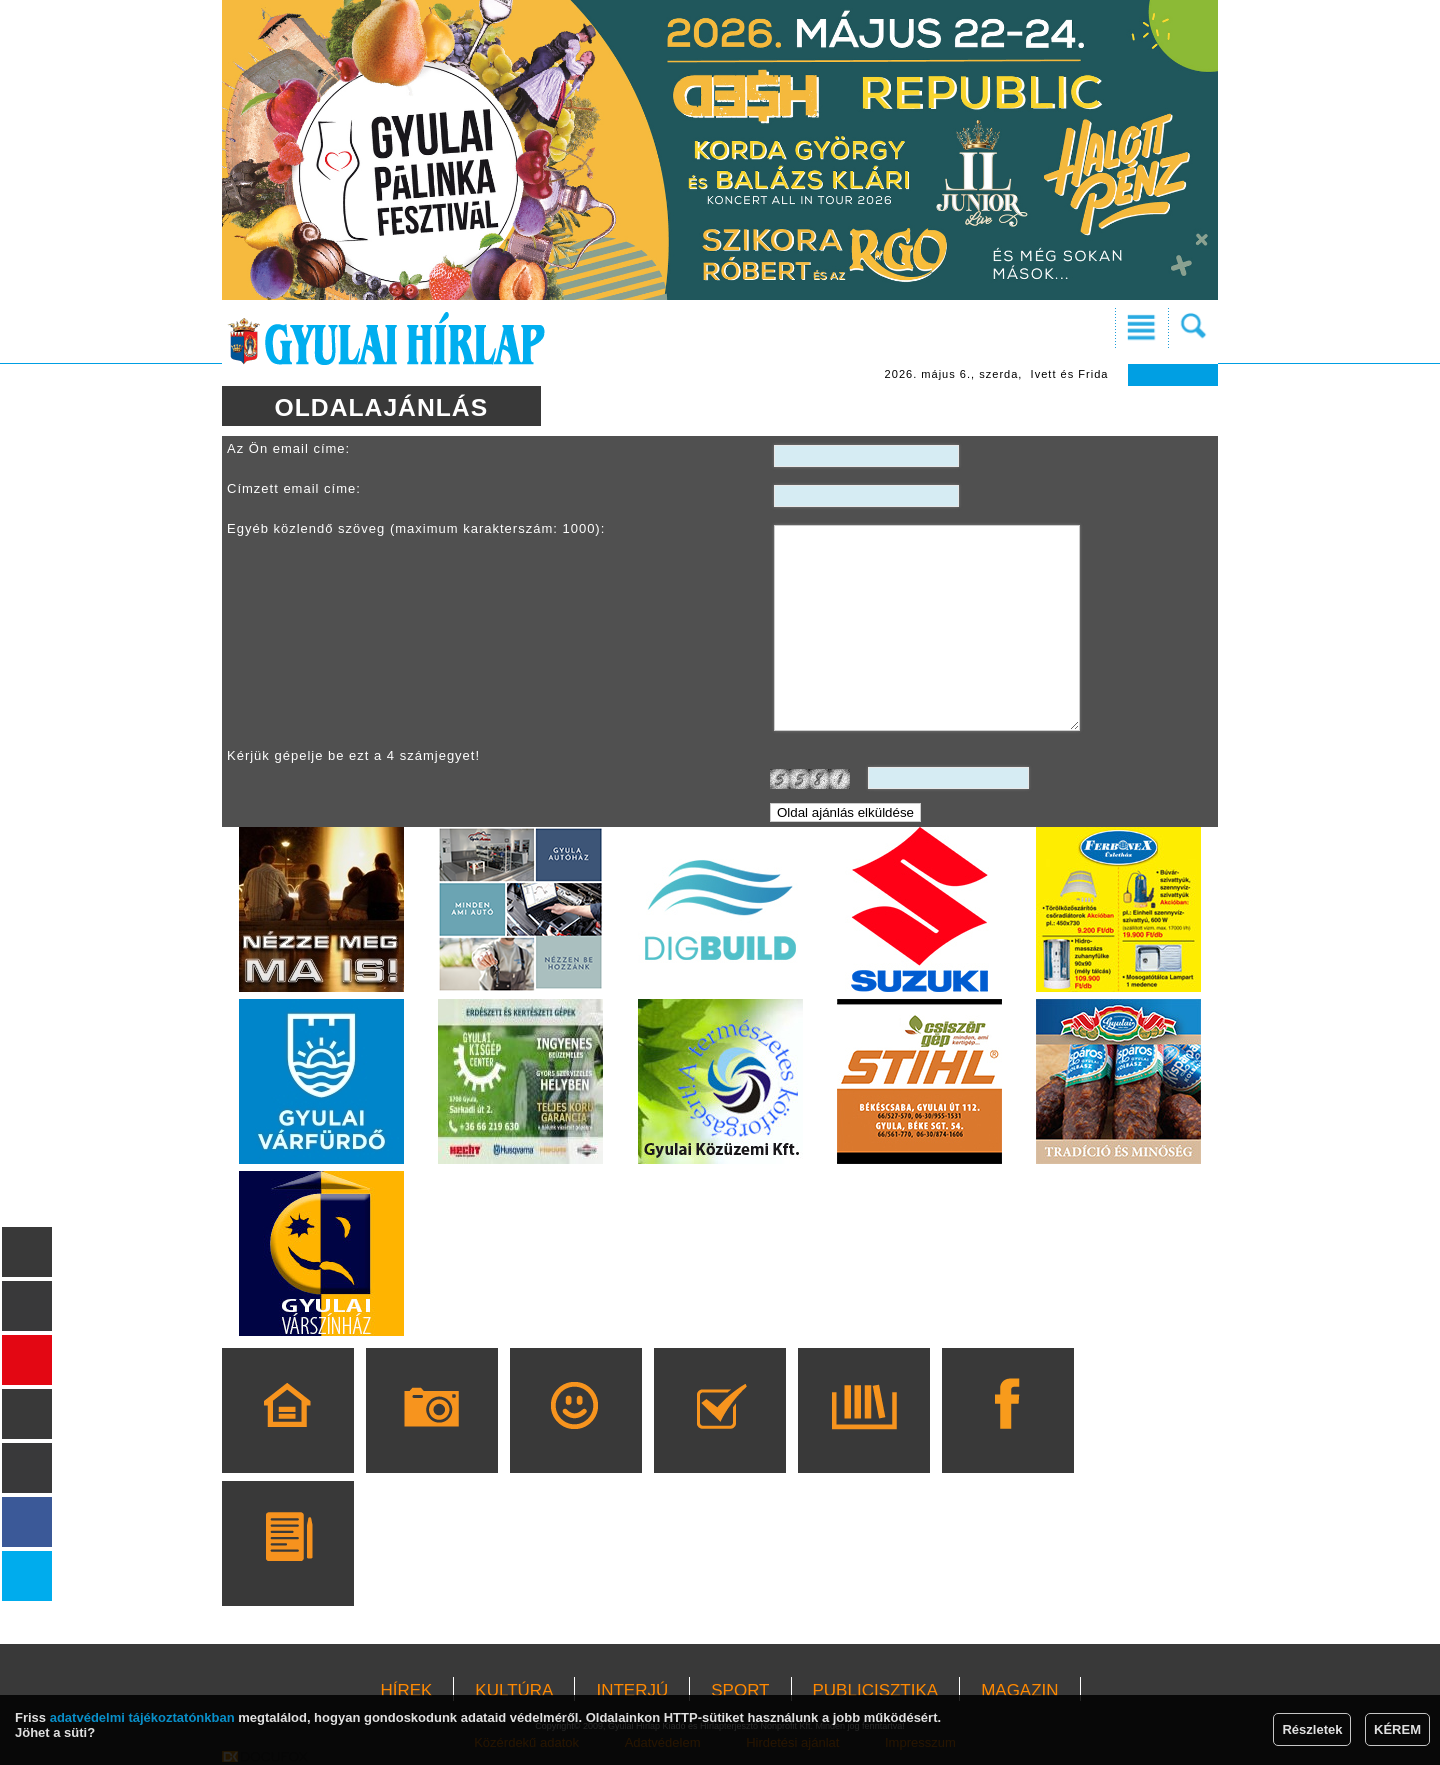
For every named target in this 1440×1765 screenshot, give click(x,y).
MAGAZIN (1019, 1690)
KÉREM (1397, 1729)
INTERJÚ (632, 1690)
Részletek (1312, 1729)
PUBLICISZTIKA (876, 1690)
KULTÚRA (514, 1690)
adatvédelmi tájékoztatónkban (142, 1717)
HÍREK (406, 1690)
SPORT (740, 1690)
